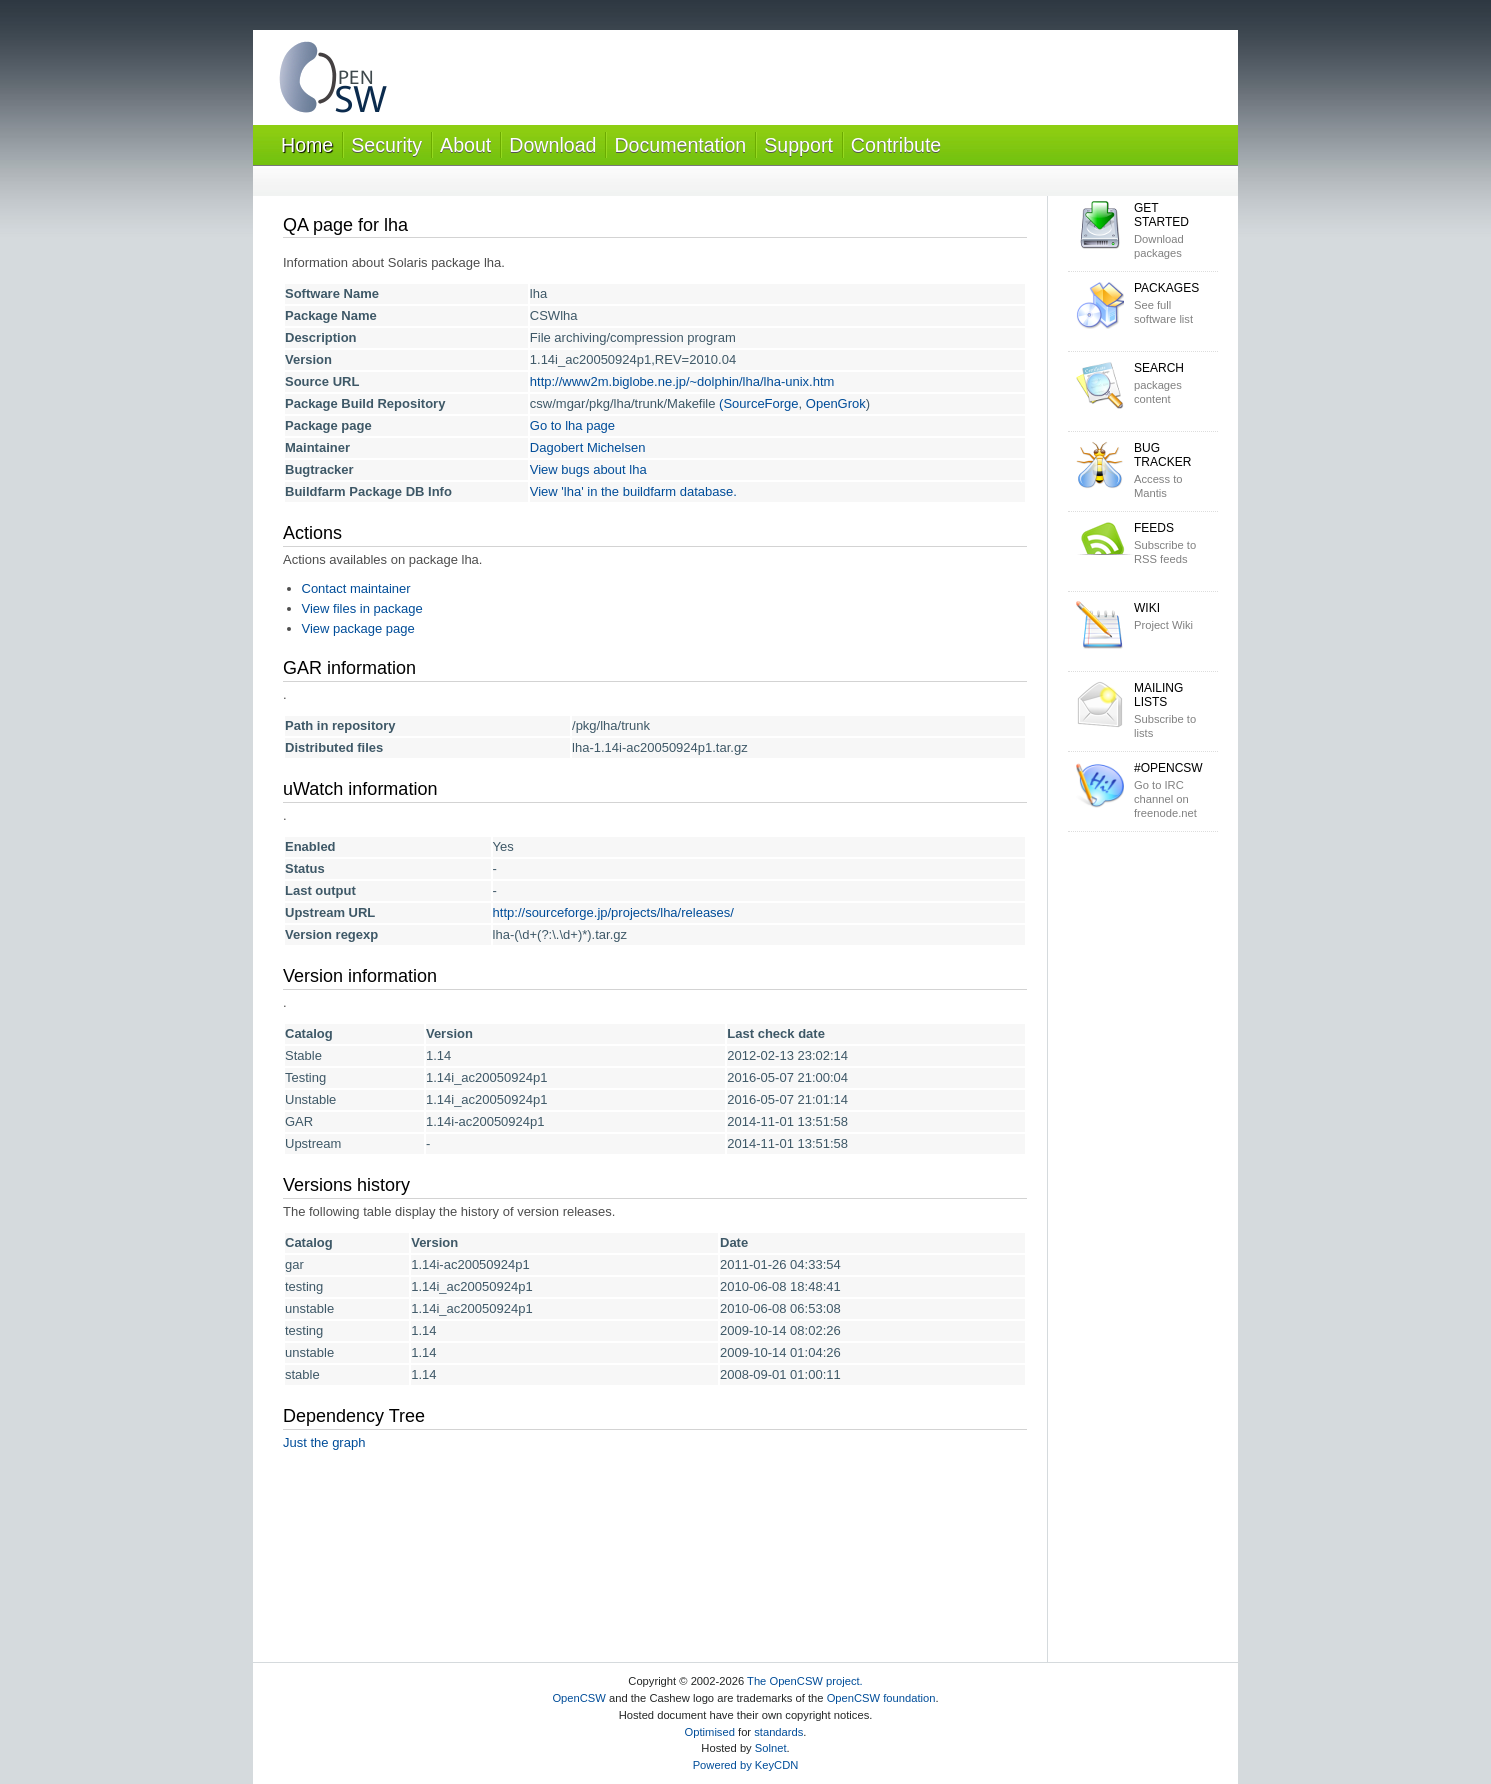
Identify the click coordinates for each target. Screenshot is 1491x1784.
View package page (358, 628)
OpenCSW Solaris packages (333, 81)
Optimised (710, 1732)
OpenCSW (578, 1698)
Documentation (680, 145)
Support (798, 145)
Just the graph (324, 1442)
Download (552, 145)
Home (307, 145)
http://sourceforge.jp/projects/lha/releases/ (613, 912)
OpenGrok (836, 403)
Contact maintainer (356, 588)
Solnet (771, 1748)
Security (386, 145)
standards (778, 1732)
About (465, 145)
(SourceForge (758, 403)
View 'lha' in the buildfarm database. (633, 491)
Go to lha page (572, 425)
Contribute (896, 145)
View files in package (362, 608)
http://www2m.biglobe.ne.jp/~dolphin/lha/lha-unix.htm (682, 381)
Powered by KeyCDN (746, 1765)
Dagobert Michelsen (588, 447)
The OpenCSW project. (805, 1681)
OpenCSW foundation (881, 1698)
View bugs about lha (588, 469)
